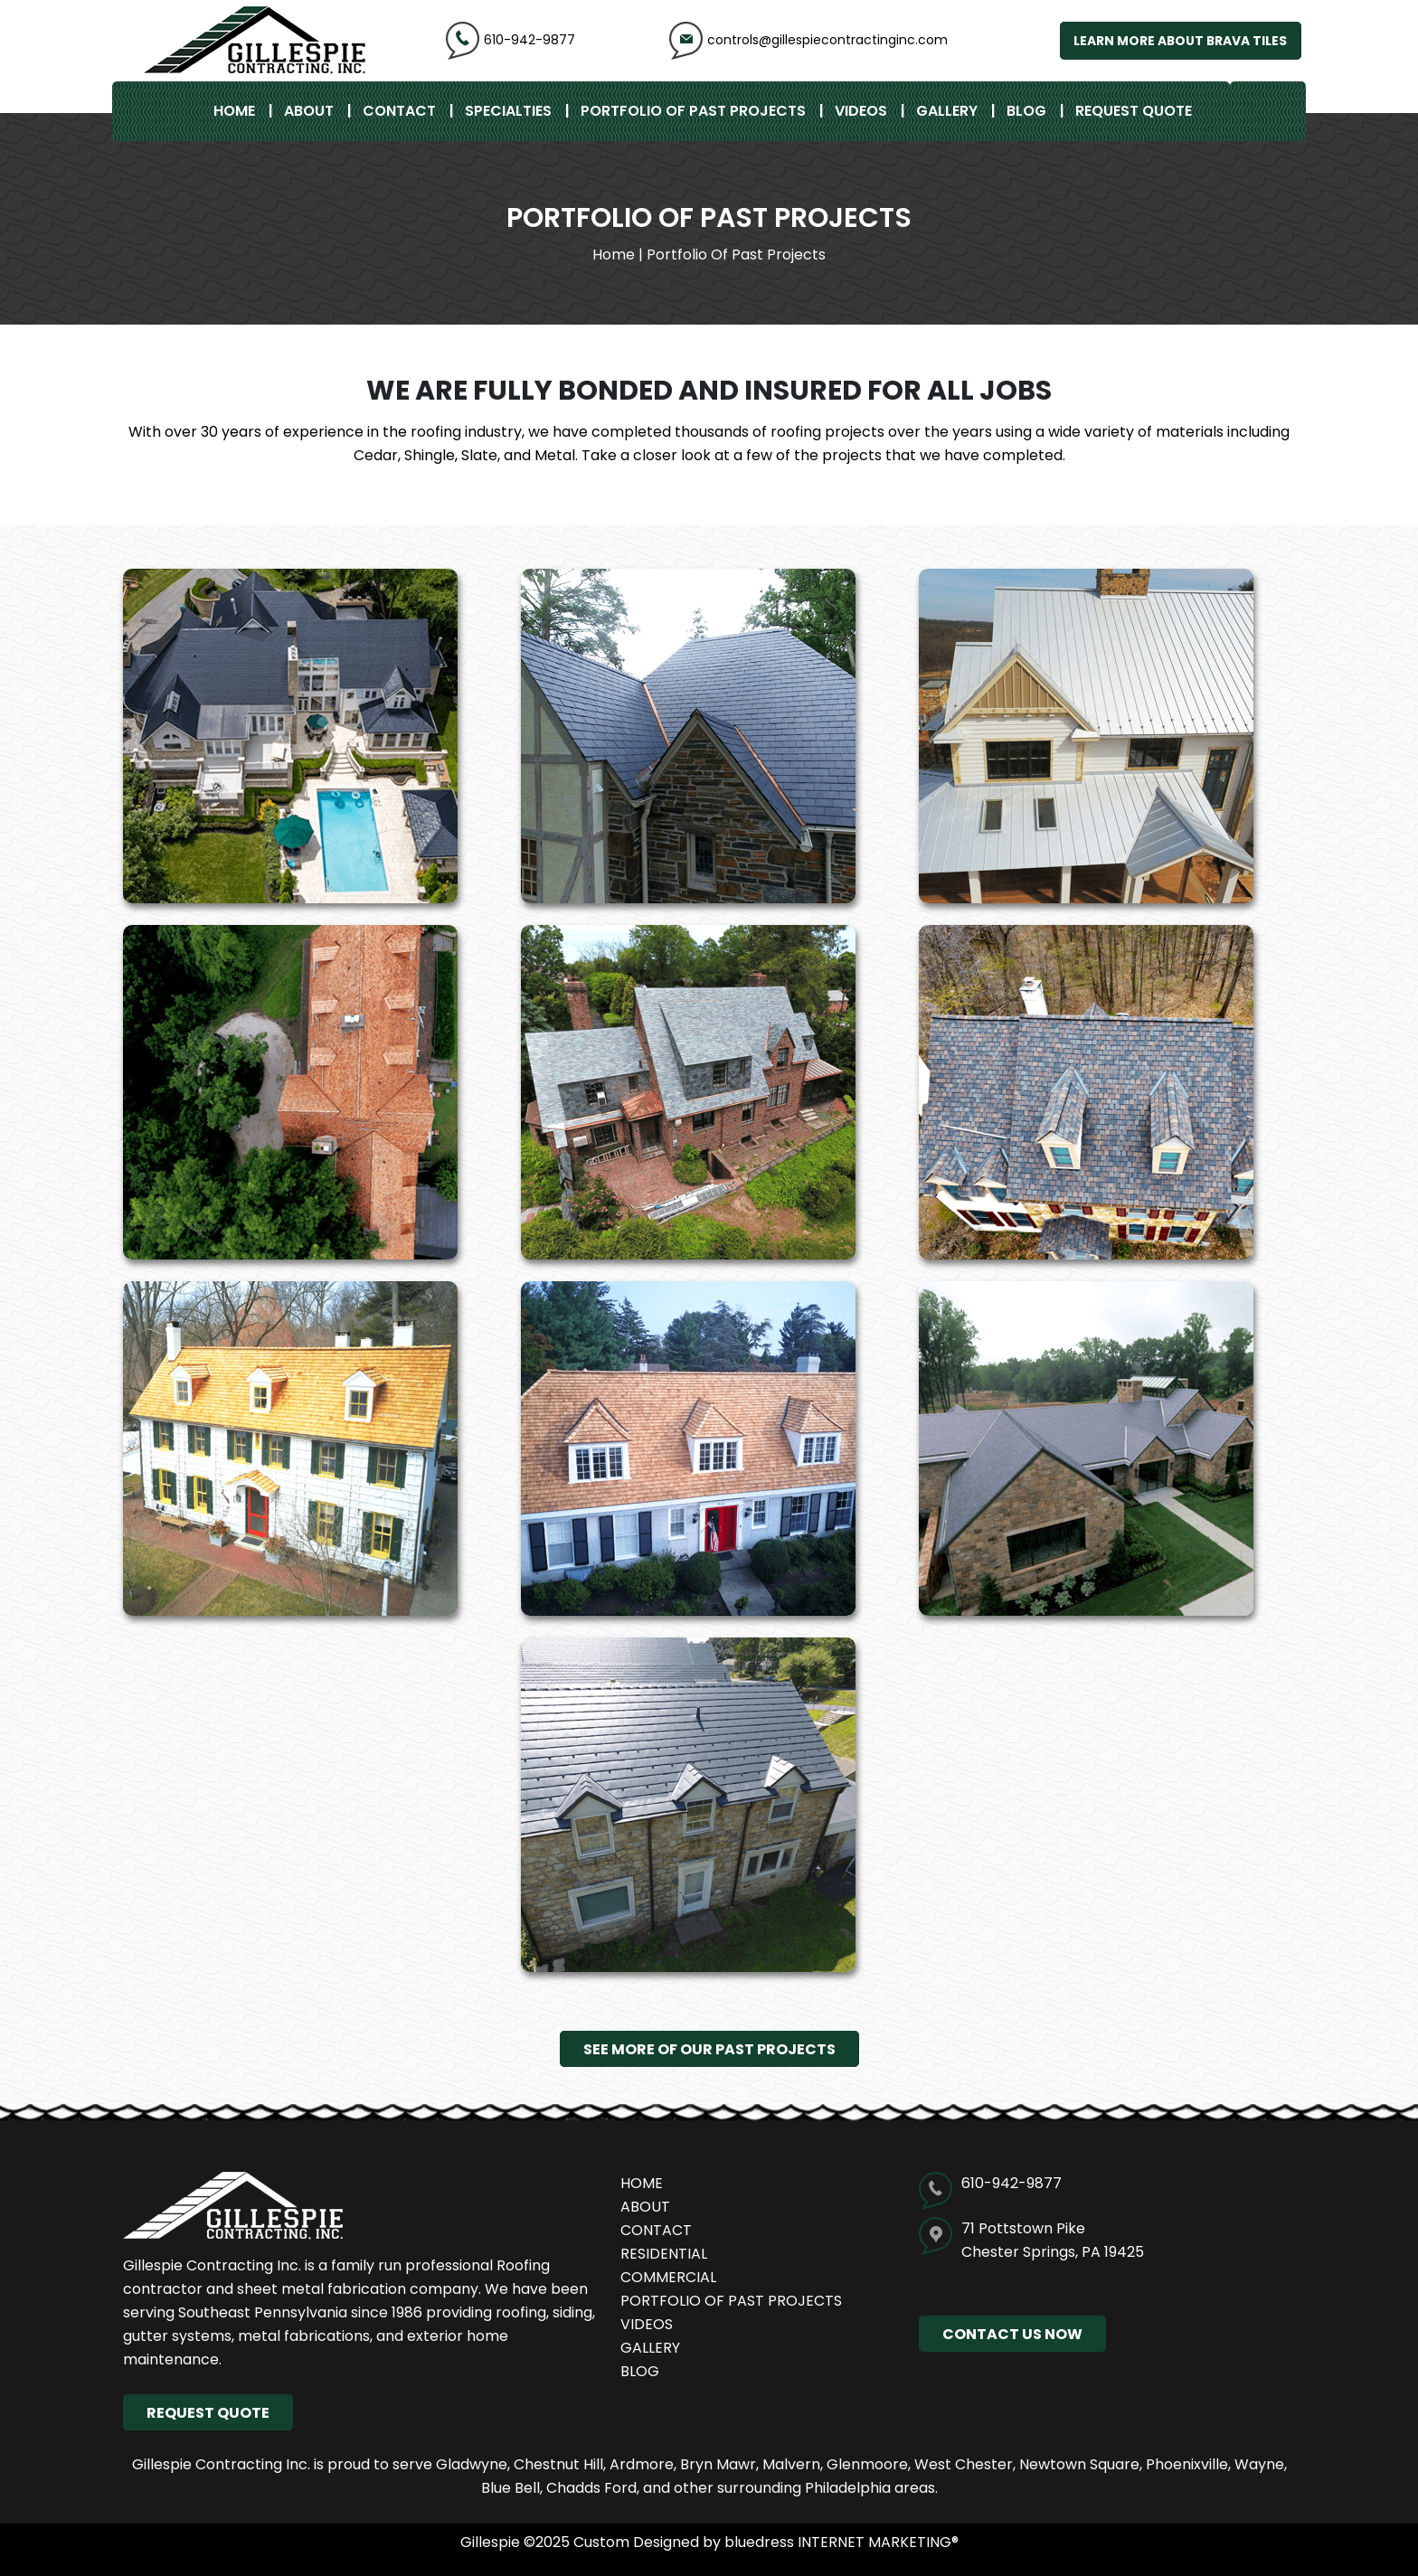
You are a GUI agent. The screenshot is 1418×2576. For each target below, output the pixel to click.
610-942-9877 (510, 40)
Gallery (947, 110)
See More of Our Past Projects (709, 2048)
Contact (399, 110)
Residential (663, 2253)
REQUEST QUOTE (1133, 110)
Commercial (668, 2277)
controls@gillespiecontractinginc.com (808, 40)
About (309, 110)
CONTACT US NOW (1012, 2333)
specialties (508, 110)
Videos (861, 110)
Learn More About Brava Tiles (1179, 41)
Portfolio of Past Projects (693, 110)
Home (234, 110)
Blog (1026, 110)
